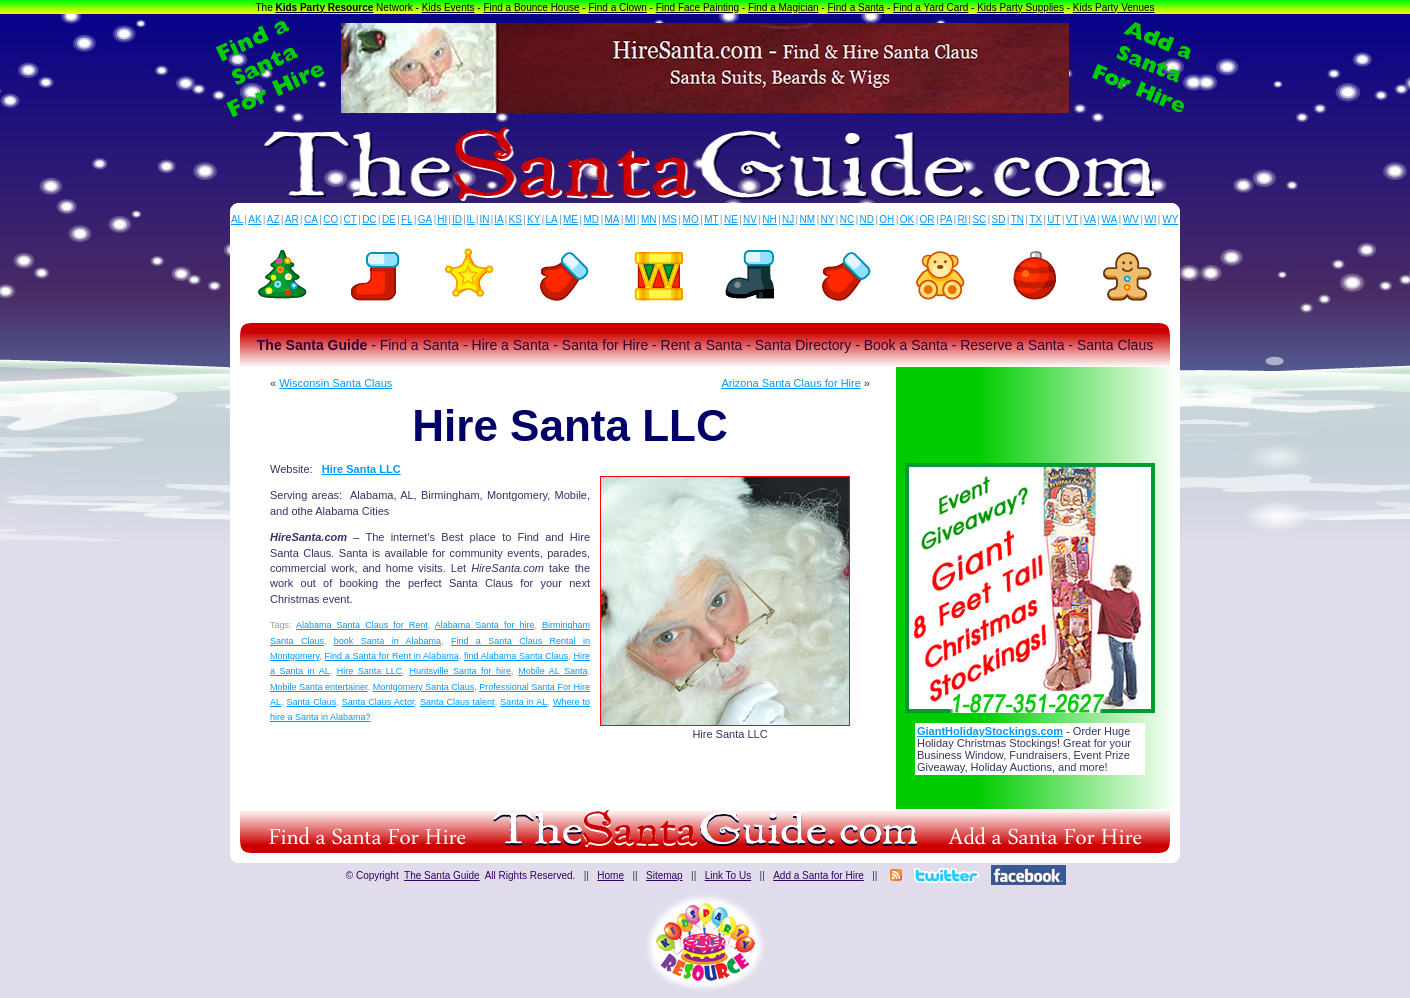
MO (691, 219)
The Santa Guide (442, 875)
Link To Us (728, 875)
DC (369, 219)
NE (731, 219)
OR (927, 219)
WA (1110, 219)
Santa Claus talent (457, 702)
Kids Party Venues (1114, 7)
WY (1170, 219)
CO (330, 219)
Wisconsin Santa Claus (335, 383)
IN (484, 219)
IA (498, 219)
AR (292, 219)
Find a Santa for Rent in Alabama (392, 656)
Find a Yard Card (930, 7)
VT (1072, 219)
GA (425, 219)
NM (808, 219)
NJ (788, 219)
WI (1150, 219)
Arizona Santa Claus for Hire (790, 383)
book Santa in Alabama (387, 641)
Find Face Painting (697, 7)
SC (979, 219)
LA (552, 219)
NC (847, 219)
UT (1053, 219)
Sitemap (664, 875)
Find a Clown (617, 7)
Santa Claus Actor (378, 702)
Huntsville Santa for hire (460, 671)
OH (886, 219)
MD (592, 219)
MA (612, 219)
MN (649, 219)
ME (570, 219)
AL (237, 219)
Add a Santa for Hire (818, 875)
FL (407, 219)
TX (1035, 219)
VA (1090, 219)
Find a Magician (783, 7)
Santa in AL (523, 702)
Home (610, 875)
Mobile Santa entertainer (319, 687)
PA (946, 219)
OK (907, 219)
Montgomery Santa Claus (424, 687)
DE (389, 219)
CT (350, 219)
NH (769, 219)
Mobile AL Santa (552, 671)
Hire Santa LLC (361, 469)
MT (711, 219)
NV (750, 219)
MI (630, 219)
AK (254, 219)
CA (311, 219)
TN (1017, 219)
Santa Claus (312, 702)
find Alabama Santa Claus (516, 656)
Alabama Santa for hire (485, 625)
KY (533, 219)
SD (999, 219)
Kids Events (448, 7)
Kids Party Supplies (1020, 7)
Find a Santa (855, 7)
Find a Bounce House (531, 7)
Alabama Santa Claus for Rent (362, 625)
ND (867, 219)
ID (457, 219)
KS (515, 219)
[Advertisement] (1030, 409)
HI (442, 219)
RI (962, 219)
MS (669, 219)
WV (1131, 219)
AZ (273, 219)
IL (471, 219)
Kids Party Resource (325, 7)
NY (827, 219)
